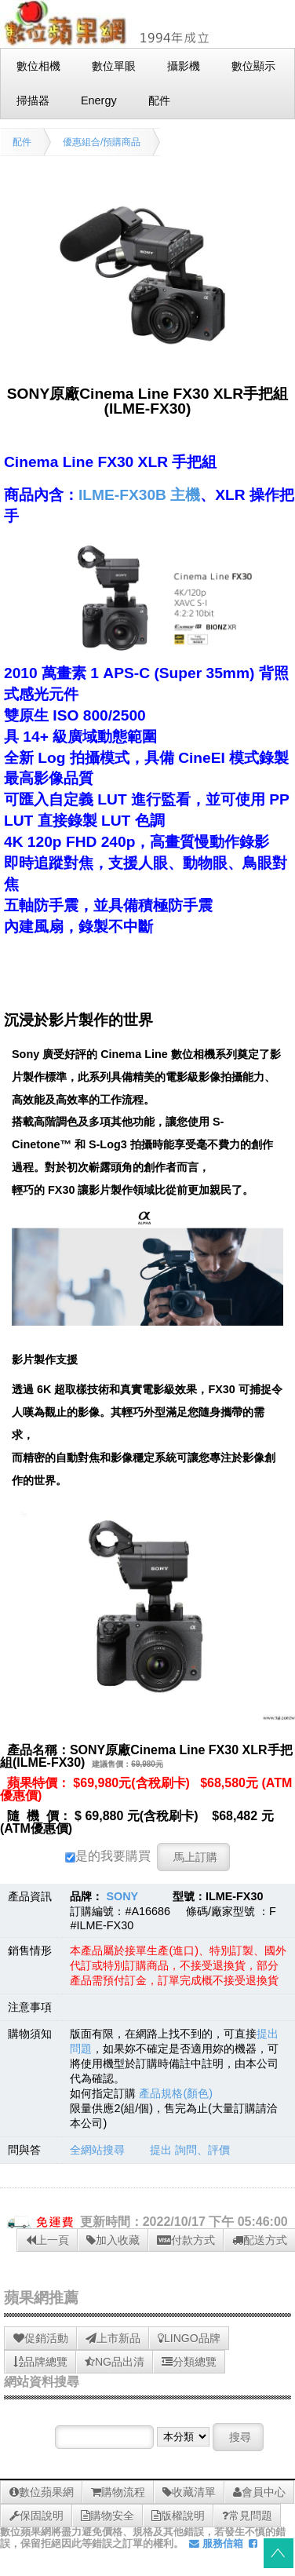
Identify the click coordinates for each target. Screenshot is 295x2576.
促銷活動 (40, 2338)
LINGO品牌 (189, 2338)
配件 (22, 142)
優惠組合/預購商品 (101, 142)
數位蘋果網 (41, 2492)
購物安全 (107, 2515)
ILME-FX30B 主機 (139, 495)
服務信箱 (216, 2543)
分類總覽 (189, 2361)
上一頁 (47, 2240)
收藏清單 (189, 2492)
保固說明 (36, 2515)
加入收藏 (113, 2240)
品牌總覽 (40, 2361)
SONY (122, 1896)
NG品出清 (114, 2361)
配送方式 (259, 2240)
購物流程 (118, 2492)
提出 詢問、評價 (190, 2150)
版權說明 (178, 2515)
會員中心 (259, 2492)
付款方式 (186, 2240)
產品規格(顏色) (176, 2093)
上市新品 (113, 2338)
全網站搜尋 (97, 2150)
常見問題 (247, 2515)
